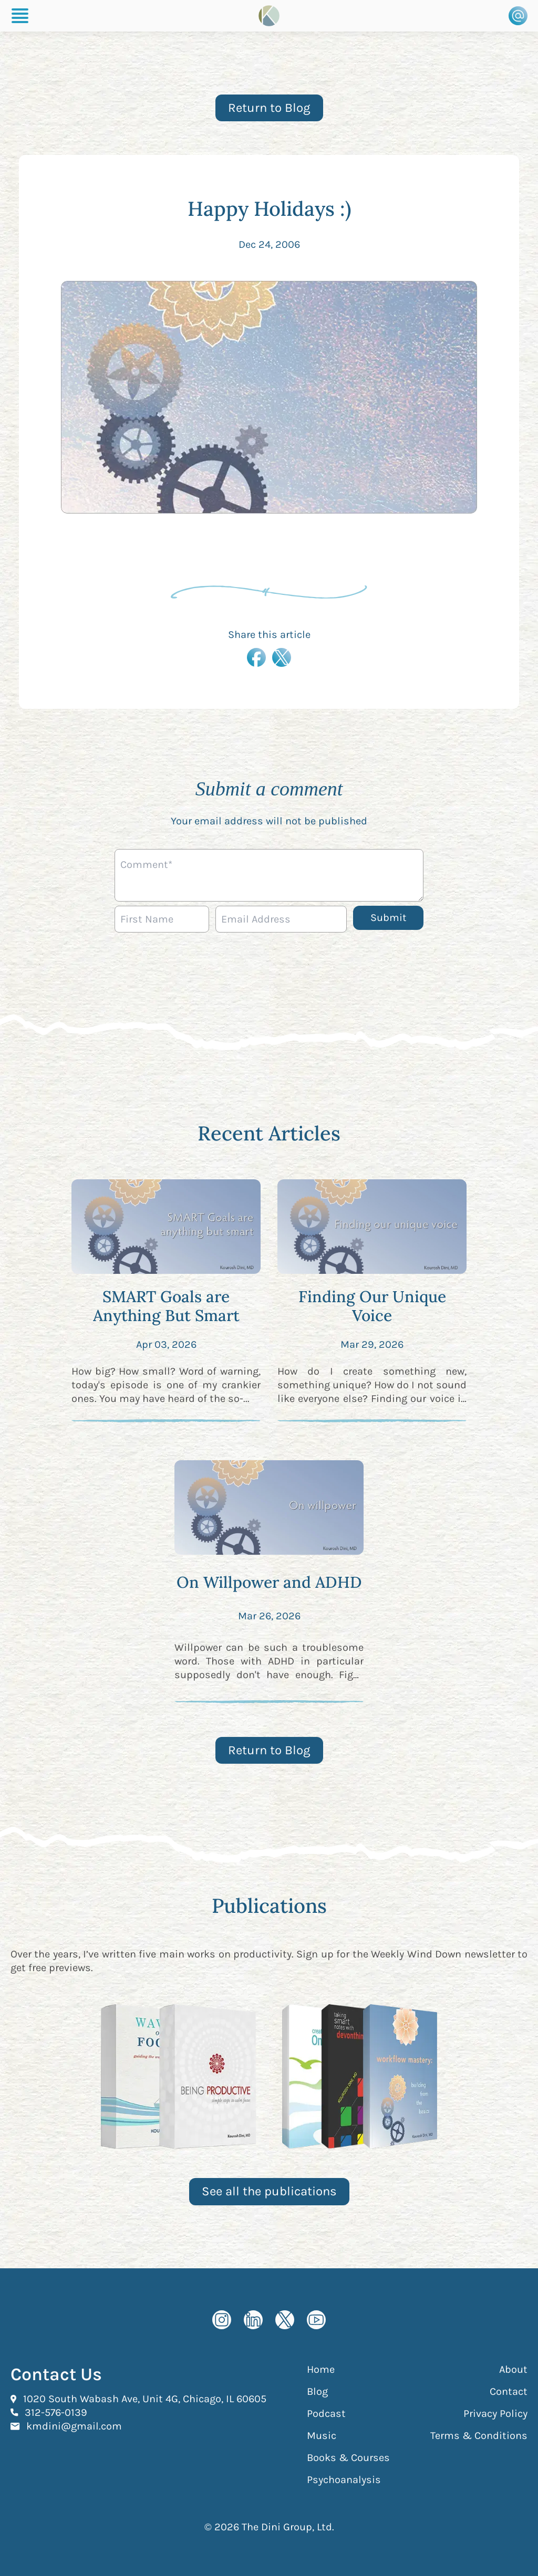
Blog (317, 2391)
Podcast (326, 2413)
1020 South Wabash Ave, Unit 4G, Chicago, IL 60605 (144, 2398)
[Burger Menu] (20, 15)
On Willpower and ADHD (269, 1582)
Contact (508, 2391)
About (513, 2369)
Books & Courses (348, 2458)
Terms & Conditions (478, 2436)
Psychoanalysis (344, 2480)
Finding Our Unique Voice (372, 1305)
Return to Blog (269, 107)
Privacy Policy (495, 2413)
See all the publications (269, 2191)
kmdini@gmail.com (74, 2426)
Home (321, 2369)
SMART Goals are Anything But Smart (166, 1305)
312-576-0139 (56, 2412)
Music (321, 2436)
